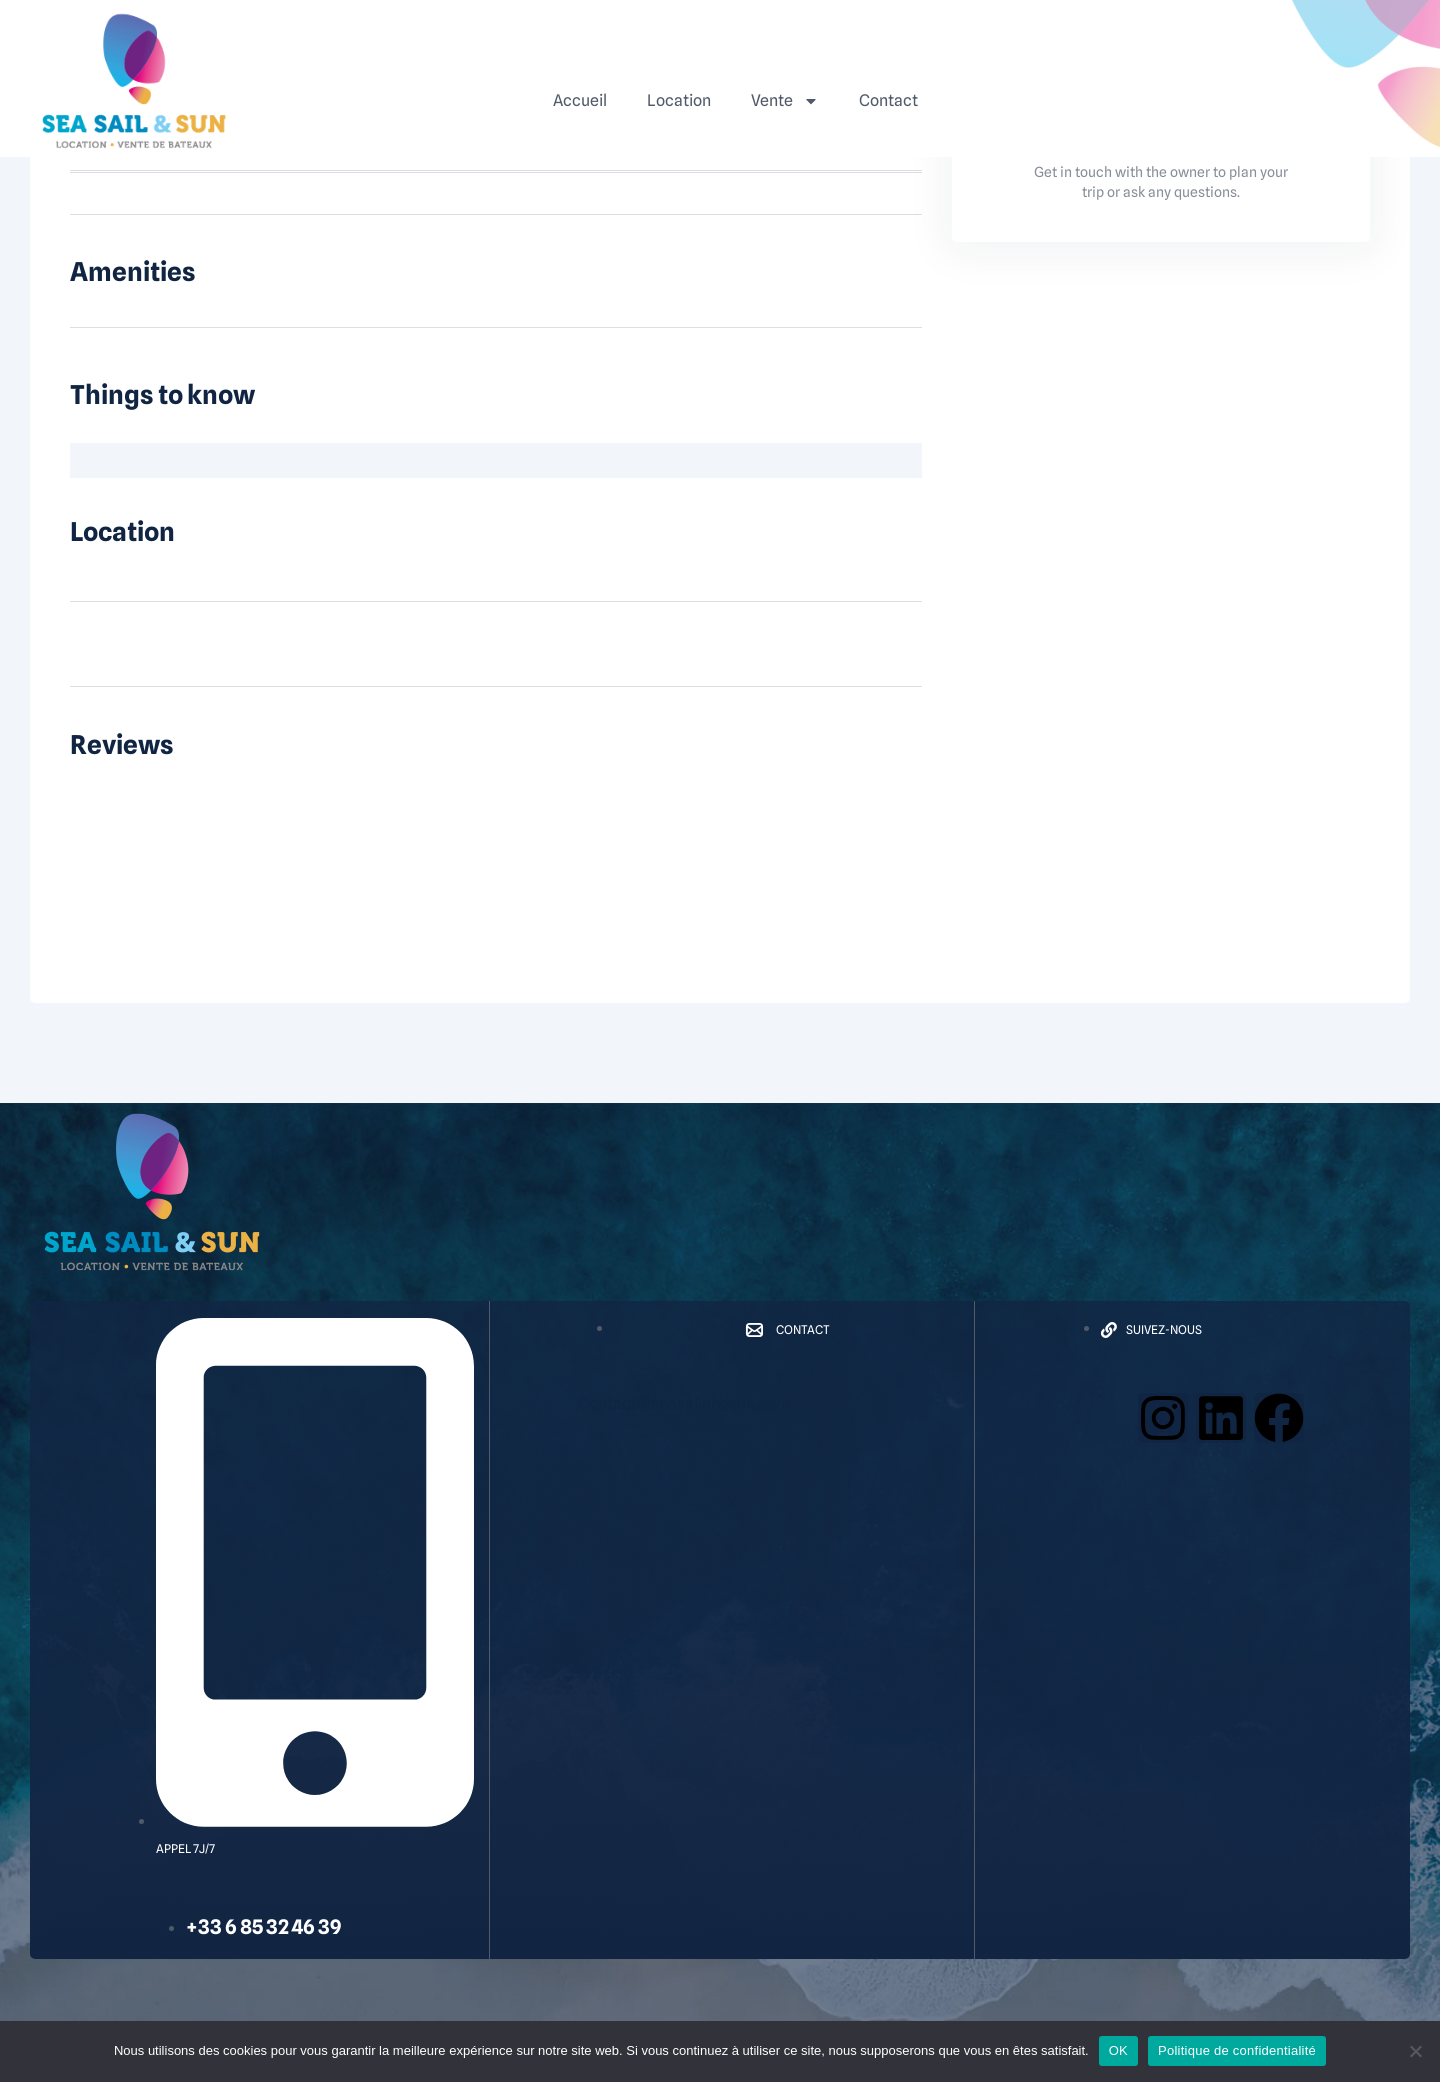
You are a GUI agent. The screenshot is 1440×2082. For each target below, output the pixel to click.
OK (1118, 2050)
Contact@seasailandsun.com (684, 1403)
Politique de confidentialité (1237, 2050)
